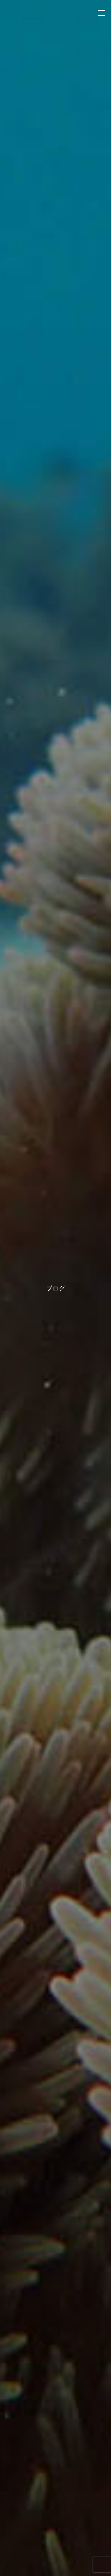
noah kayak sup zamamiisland (13, 12)
